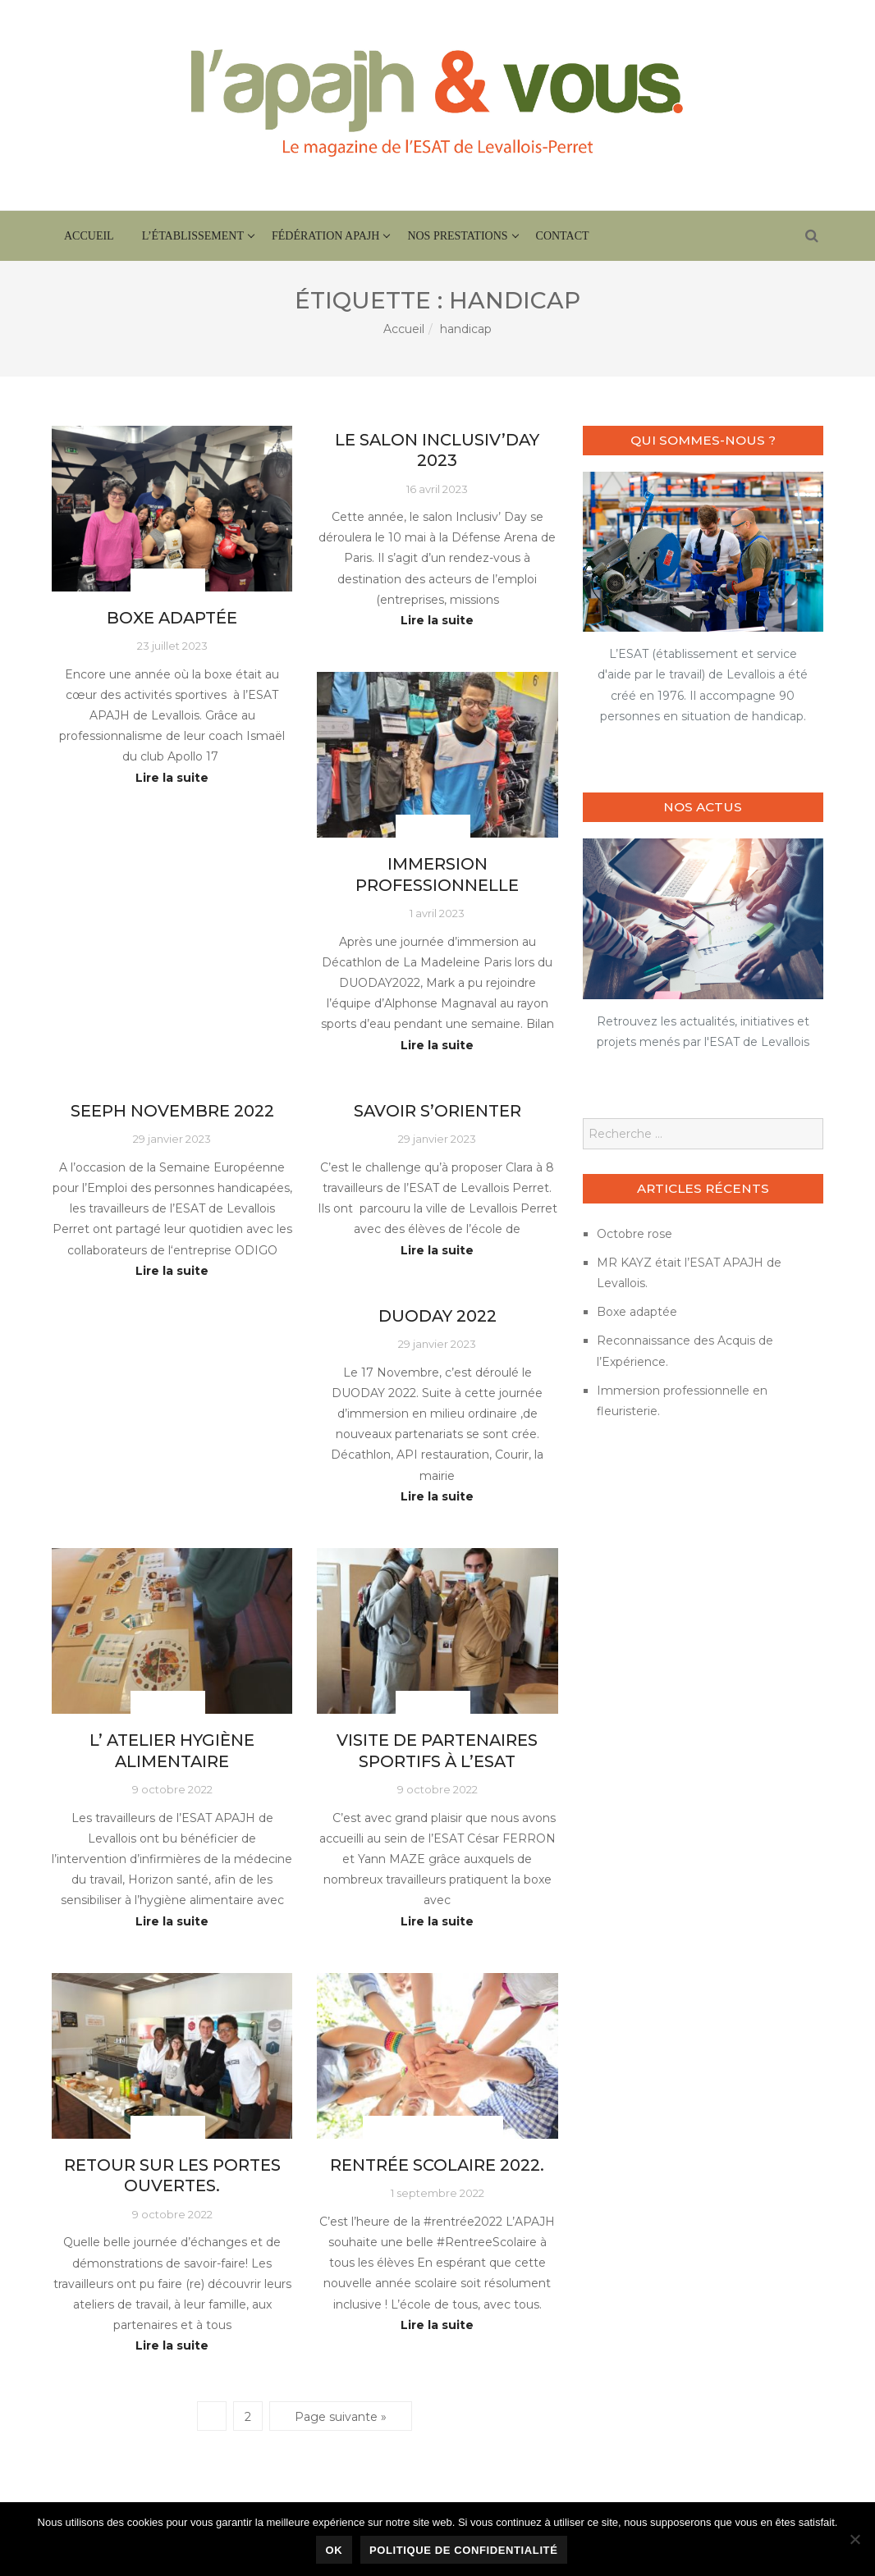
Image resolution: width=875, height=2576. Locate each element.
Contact (562, 236)
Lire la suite (171, 777)
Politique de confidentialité (463, 2550)
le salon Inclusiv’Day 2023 (437, 450)
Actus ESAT (168, 580)
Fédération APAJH (325, 236)
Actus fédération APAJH (433, 2128)
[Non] (854, 2539)
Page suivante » (341, 2416)
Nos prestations (457, 236)
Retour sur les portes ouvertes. (172, 2175)
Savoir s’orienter (437, 1111)
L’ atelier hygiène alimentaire (171, 1750)
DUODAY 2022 (437, 1316)
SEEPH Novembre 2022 (172, 1111)
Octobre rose (634, 1233)
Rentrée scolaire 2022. (437, 2165)
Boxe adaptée (172, 618)
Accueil (89, 236)
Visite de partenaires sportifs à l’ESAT (437, 1750)
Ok (334, 2550)
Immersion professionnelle (437, 874)
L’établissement (193, 236)
